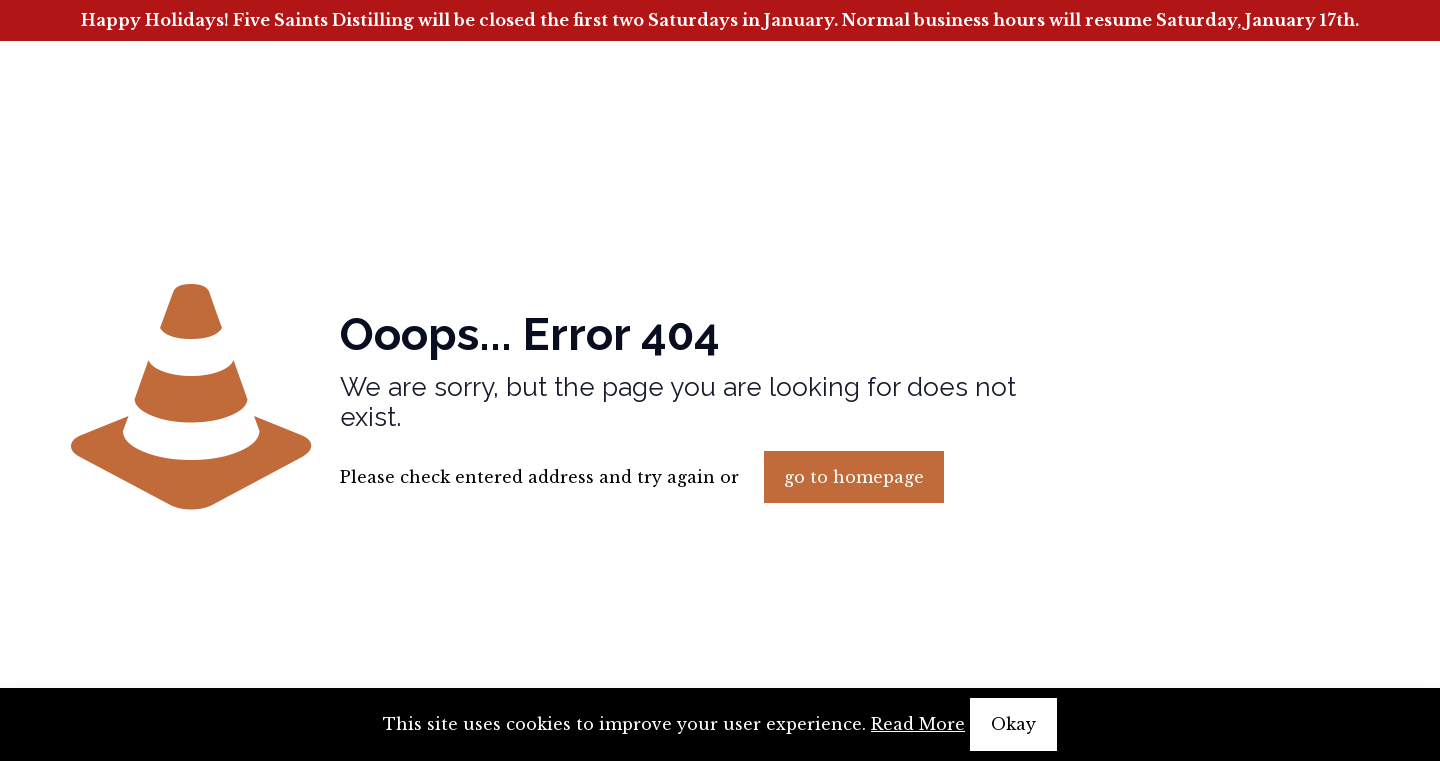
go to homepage (854, 477)
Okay (1013, 724)
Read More (918, 724)
